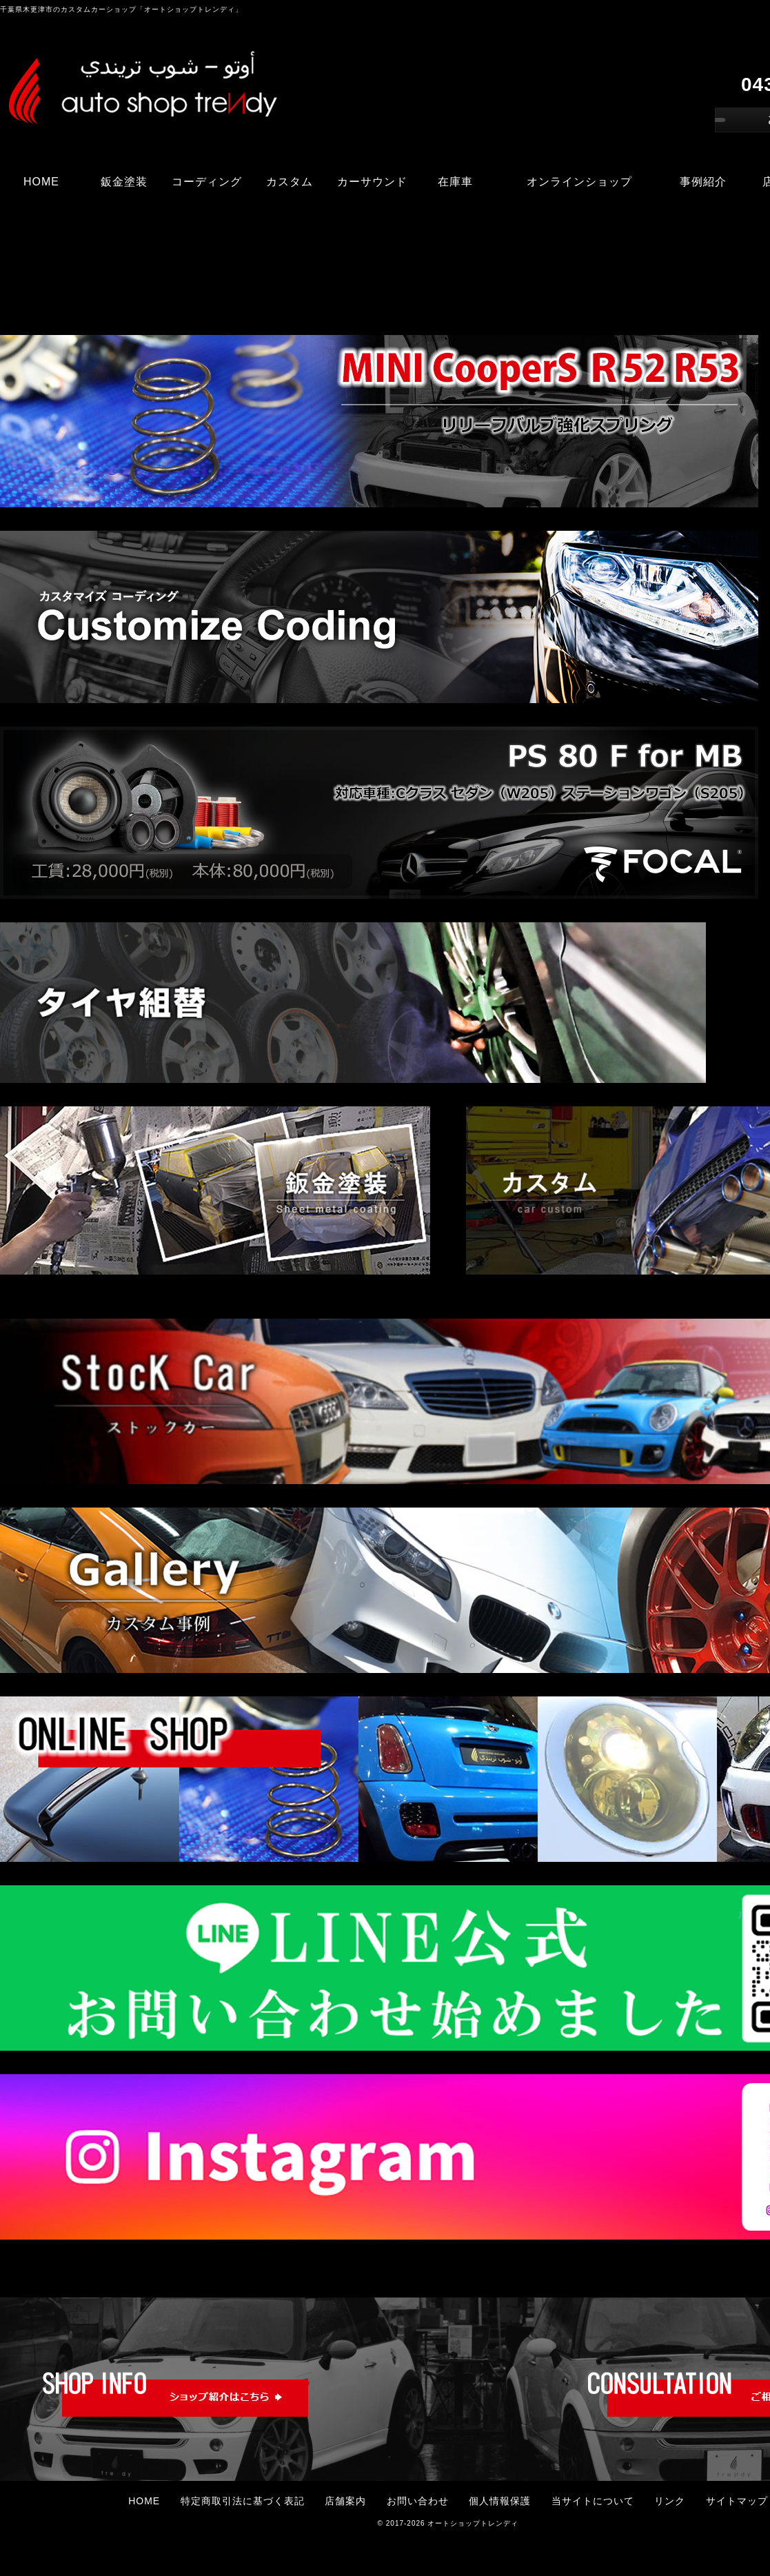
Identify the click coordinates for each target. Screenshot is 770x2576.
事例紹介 (703, 181)
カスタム (289, 181)
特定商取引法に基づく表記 (243, 2500)
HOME (41, 181)
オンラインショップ (579, 181)
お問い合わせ (418, 2500)
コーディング (207, 181)
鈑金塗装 (124, 181)
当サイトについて (592, 2500)
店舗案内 (345, 2500)
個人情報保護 (500, 2500)
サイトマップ (737, 2500)
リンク (669, 2500)
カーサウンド (372, 181)
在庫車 (455, 181)
